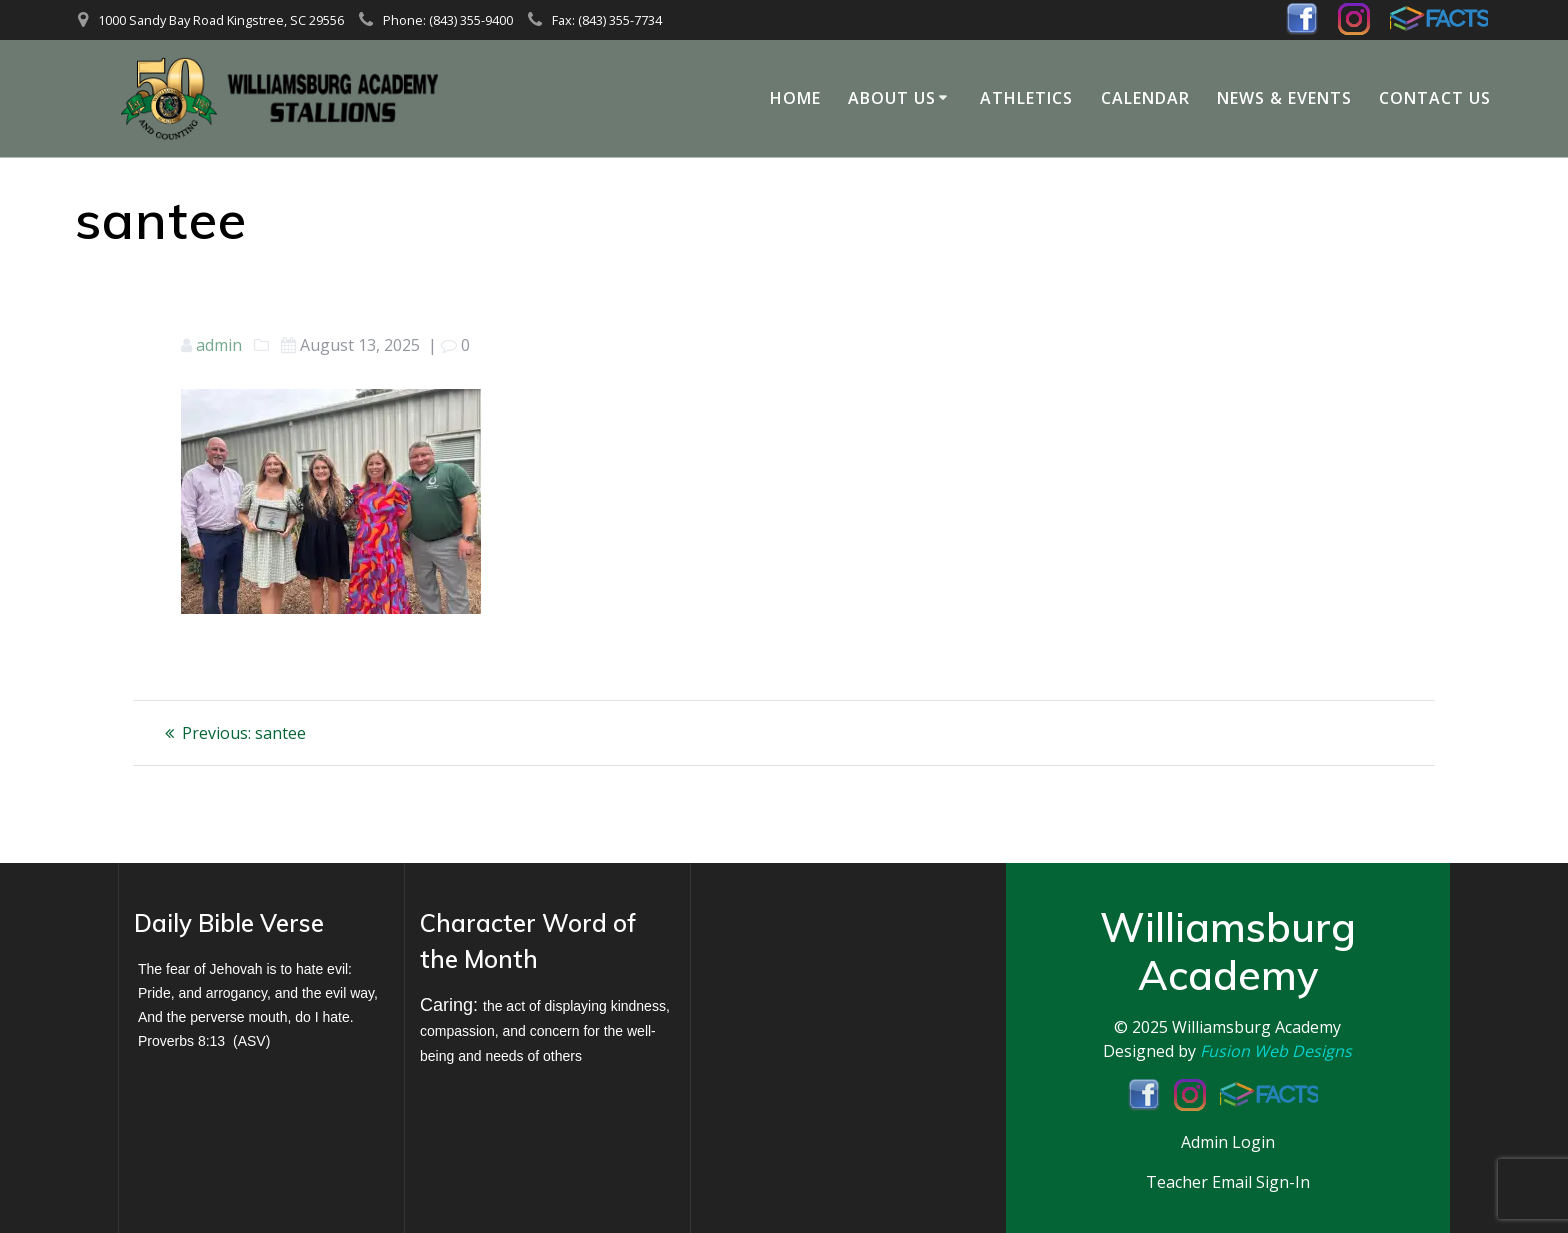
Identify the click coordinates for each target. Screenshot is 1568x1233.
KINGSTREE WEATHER (833, 978)
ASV (252, 1041)
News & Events (1284, 98)
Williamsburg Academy (1256, 1027)
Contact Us (1435, 98)
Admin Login (1228, 1142)
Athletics (1026, 98)
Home (795, 98)
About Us (892, 98)
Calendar (1145, 98)
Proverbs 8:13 (181, 1041)
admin (219, 345)
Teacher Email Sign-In (1228, 1182)
